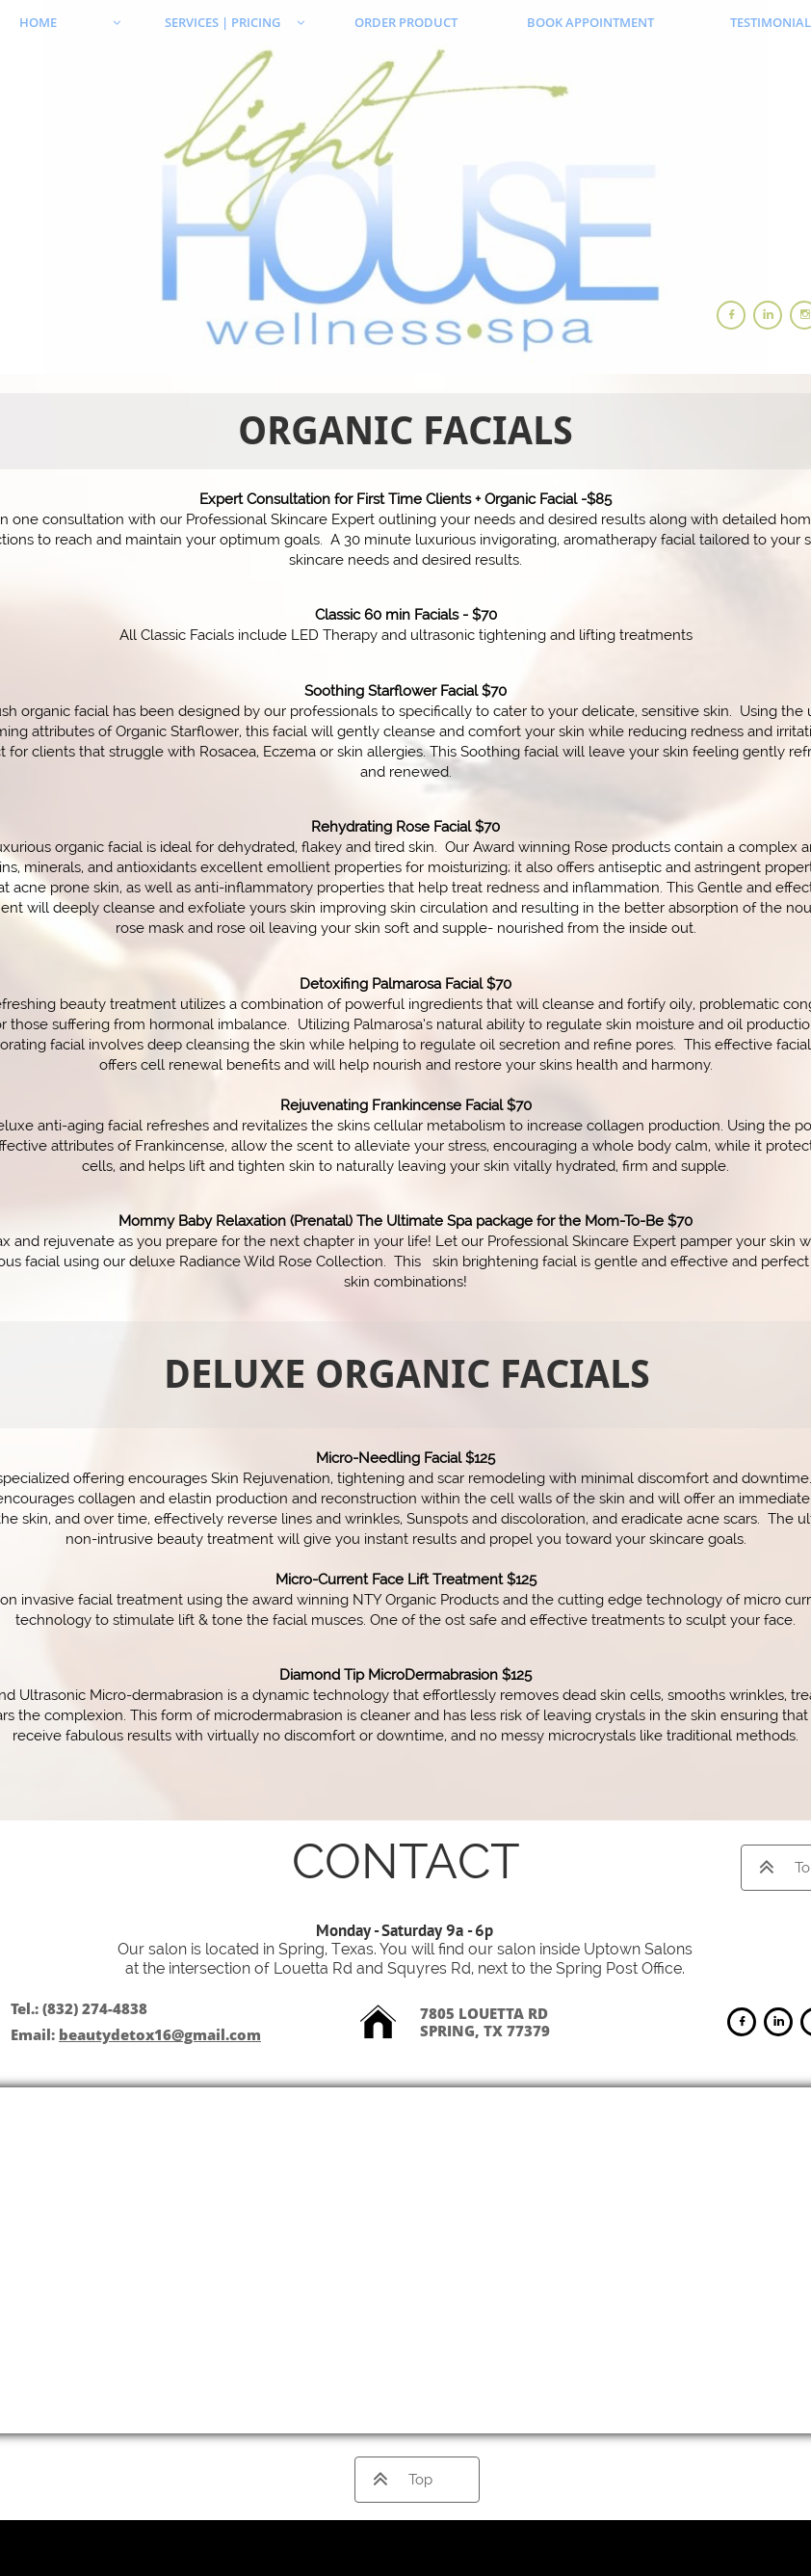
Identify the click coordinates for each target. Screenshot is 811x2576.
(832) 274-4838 (93, 2008)
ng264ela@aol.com (88, 2051)
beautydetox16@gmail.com (160, 2034)
